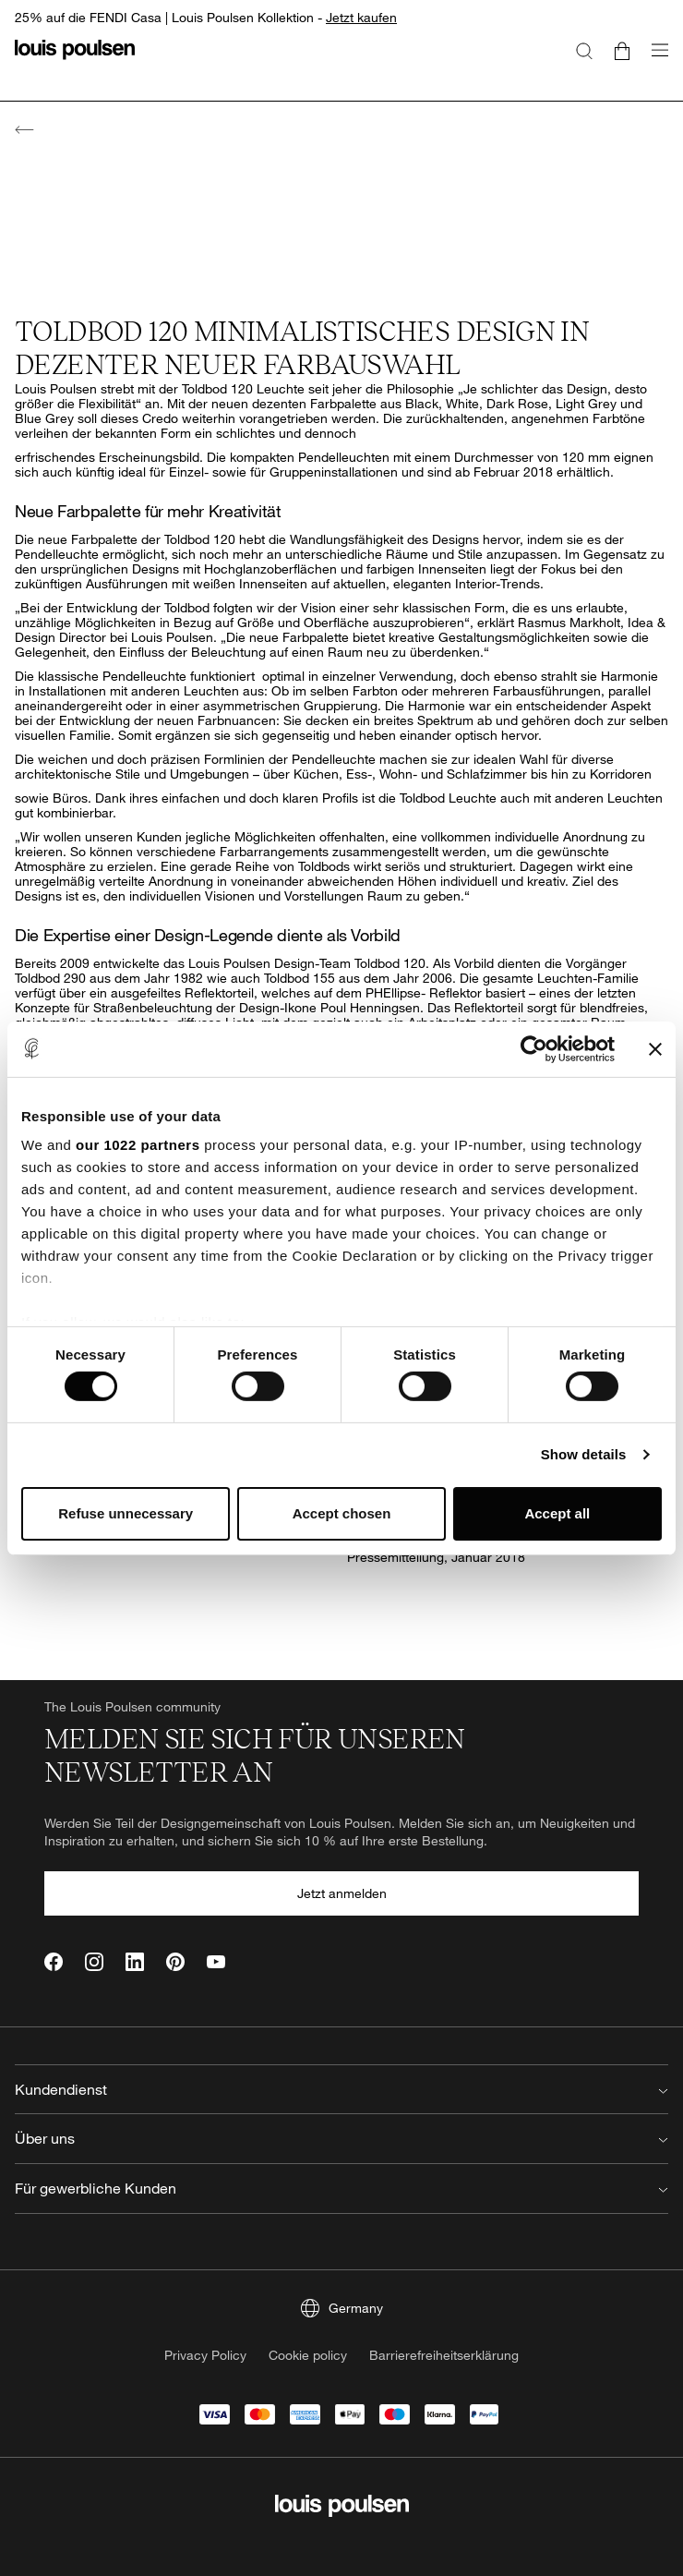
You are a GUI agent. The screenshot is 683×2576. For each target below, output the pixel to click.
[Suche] (584, 50)
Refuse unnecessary (125, 1513)
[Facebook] (53, 1962)
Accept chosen (342, 1513)
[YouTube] (216, 1962)
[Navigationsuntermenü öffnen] (654, 60)
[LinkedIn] (135, 1962)
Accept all (557, 1513)
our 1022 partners (137, 1145)
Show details (584, 1454)
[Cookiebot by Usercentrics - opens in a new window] (534, 1048)
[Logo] (75, 60)
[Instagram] (94, 1962)
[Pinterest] (175, 1962)
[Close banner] (655, 1048)
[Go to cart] (622, 50)
